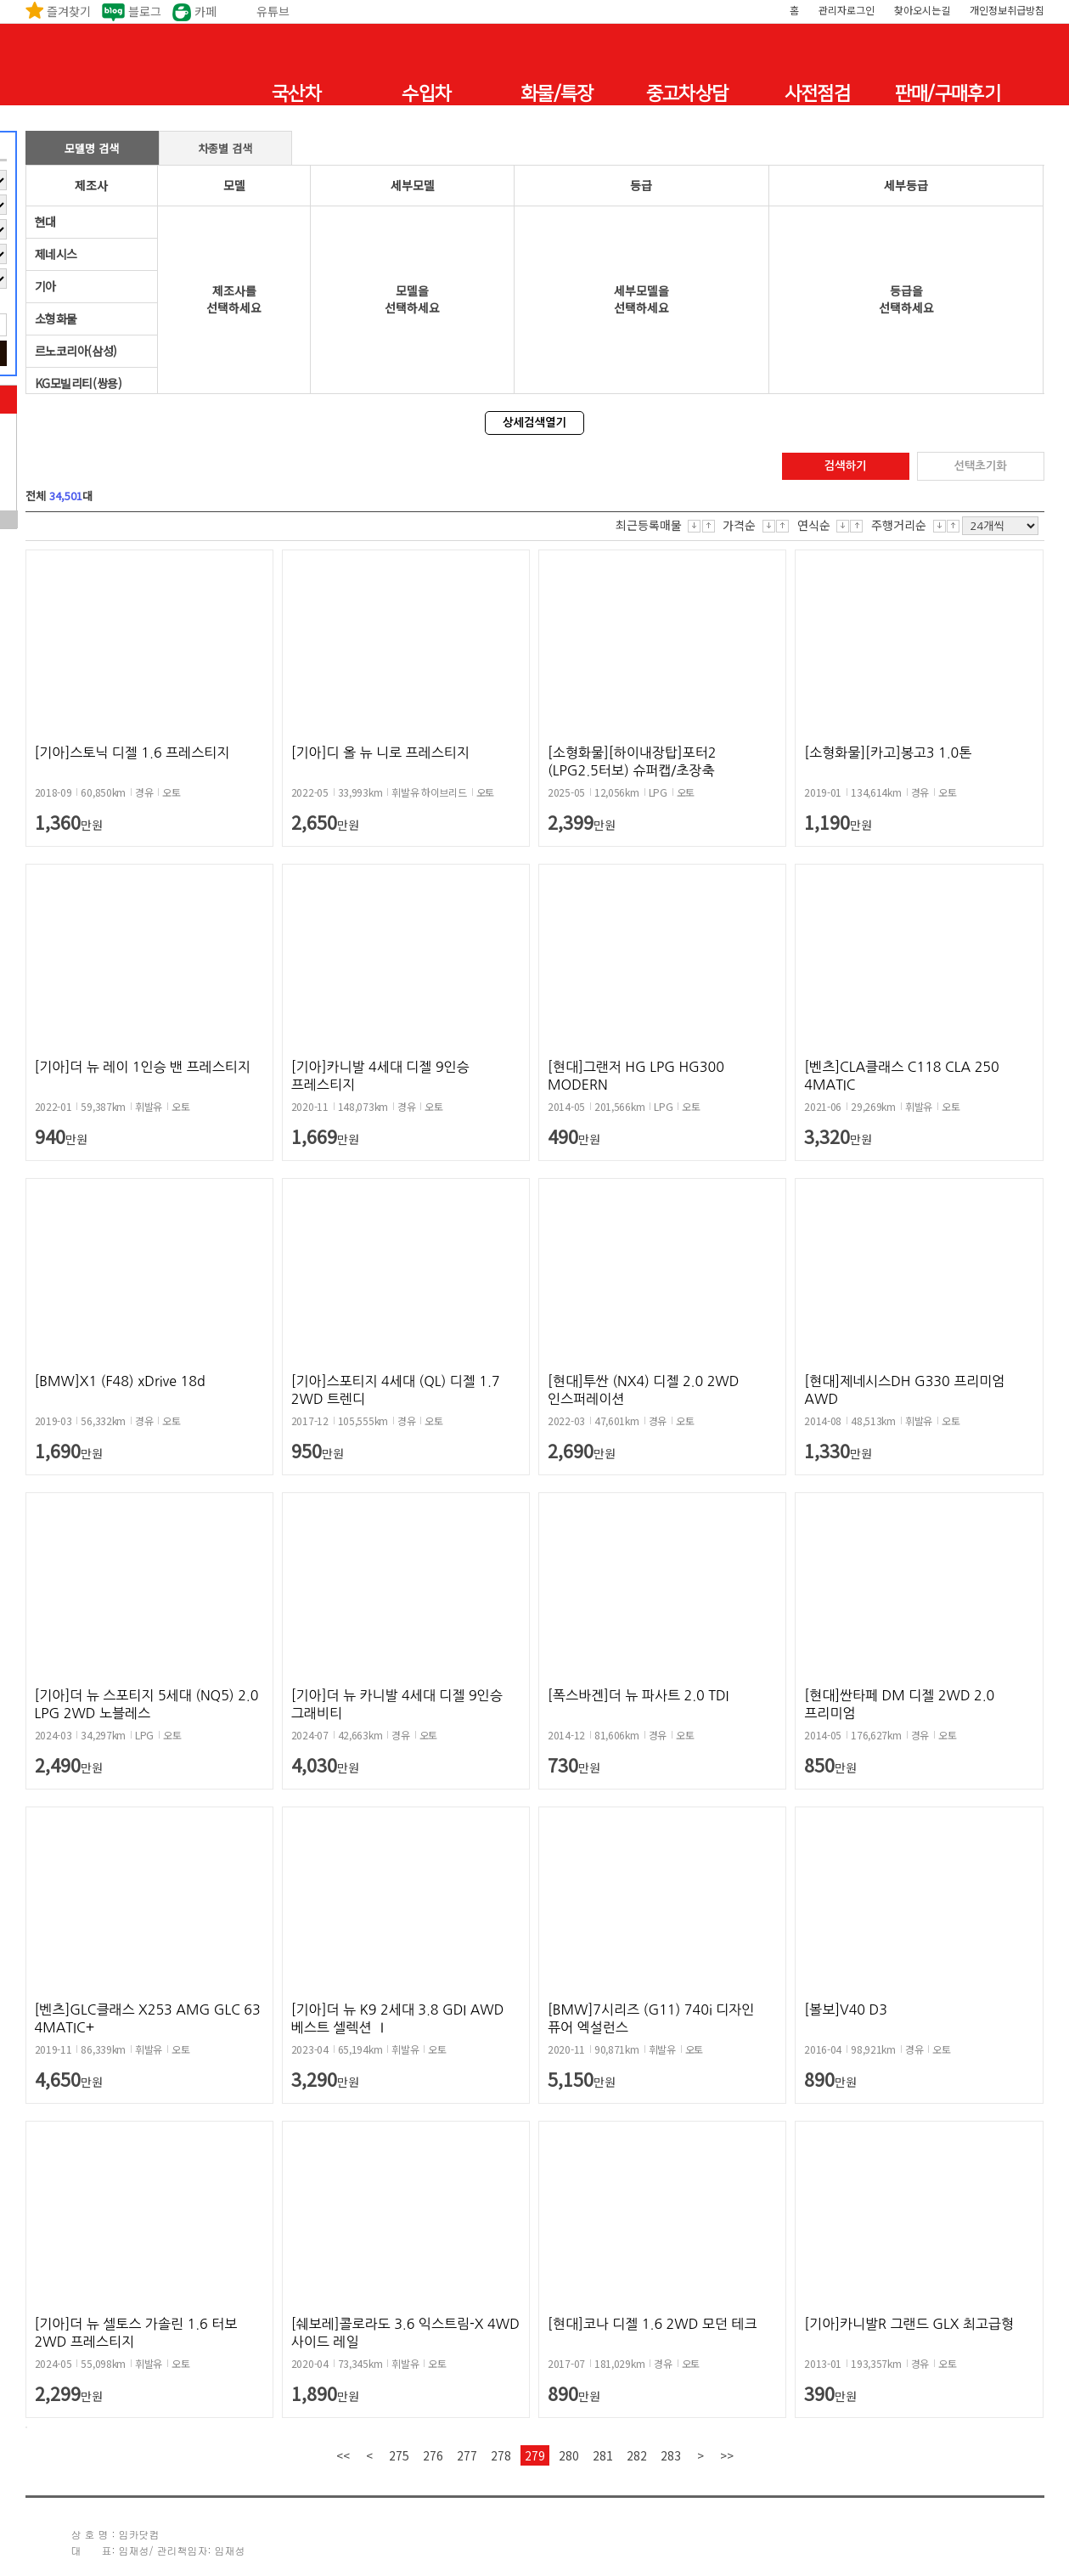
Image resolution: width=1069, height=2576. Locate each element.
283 (671, 2455)
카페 (205, 11)
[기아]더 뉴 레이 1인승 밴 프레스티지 (142, 1067)
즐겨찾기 (69, 11)
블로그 (144, 11)
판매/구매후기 (947, 93)
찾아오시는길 (922, 10)
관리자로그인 (847, 10)
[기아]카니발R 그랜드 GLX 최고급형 (909, 2324)
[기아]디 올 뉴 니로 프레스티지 (380, 752)
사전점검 (817, 93)
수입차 (426, 93)
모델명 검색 (92, 148)
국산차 (296, 93)
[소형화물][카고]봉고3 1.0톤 (887, 752)
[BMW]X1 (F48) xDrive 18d (120, 1381)
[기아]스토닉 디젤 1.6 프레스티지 (132, 752)
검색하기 (845, 465)
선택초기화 (980, 465)
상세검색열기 (534, 422)
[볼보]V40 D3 (845, 2009)
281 (603, 2455)
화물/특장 (557, 93)
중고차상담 (687, 93)
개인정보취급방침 (1007, 10)
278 (501, 2455)
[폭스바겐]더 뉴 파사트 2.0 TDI (638, 1695)
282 (637, 2455)
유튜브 (273, 11)
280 (569, 2455)
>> (727, 2455)
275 (399, 2455)
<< (343, 2455)
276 (433, 2455)
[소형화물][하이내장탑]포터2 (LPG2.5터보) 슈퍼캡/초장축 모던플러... (632, 770)
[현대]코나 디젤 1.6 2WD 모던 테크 (652, 2324)
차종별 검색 (225, 148)
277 (467, 2455)
